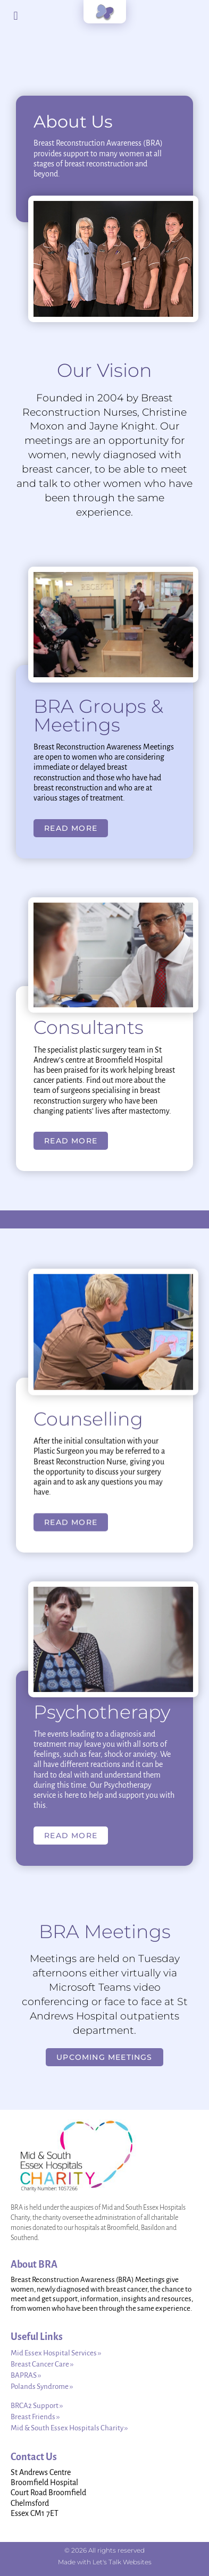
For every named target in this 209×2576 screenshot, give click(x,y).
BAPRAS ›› (26, 2375)
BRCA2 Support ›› (37, 2406)
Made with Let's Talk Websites (105, 2562)
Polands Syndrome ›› (42, 2386)
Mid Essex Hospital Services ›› (56, 2353)
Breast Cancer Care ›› (42, 2364)
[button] (16, 16)
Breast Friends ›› (35, 2417)
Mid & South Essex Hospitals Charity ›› (69, 2428)
